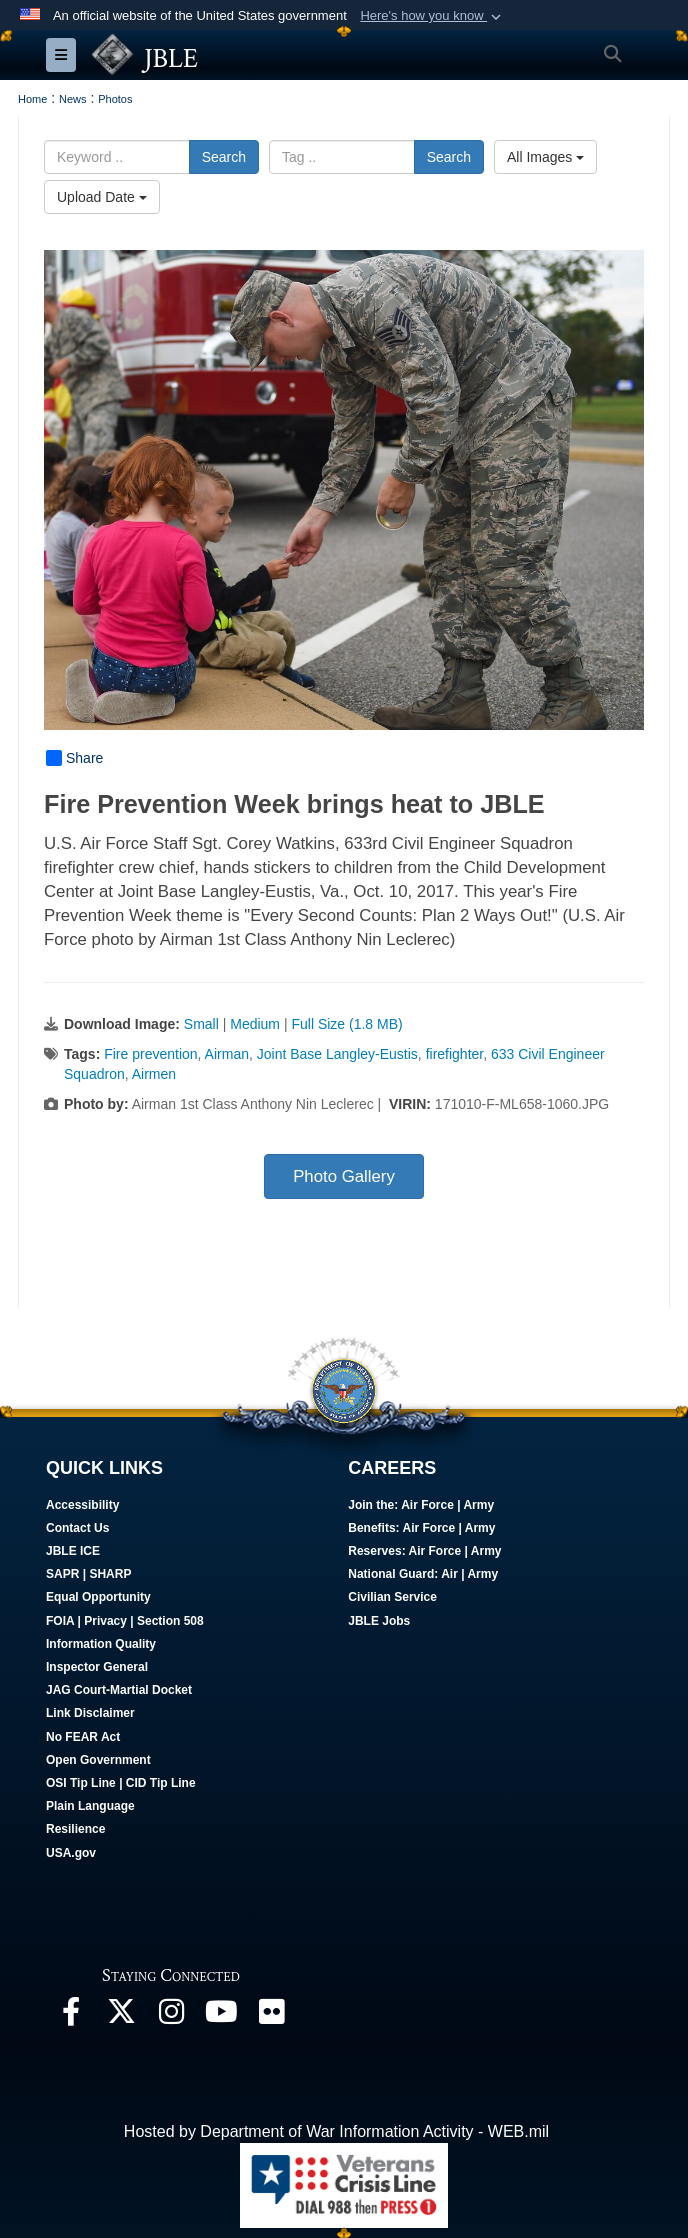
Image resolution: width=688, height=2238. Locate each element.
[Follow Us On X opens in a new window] (121, 2016)
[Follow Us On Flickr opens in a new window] (271, 2016)
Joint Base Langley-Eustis (337, 1054)
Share (74, 758)
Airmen (154, 1074)
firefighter (455, 1054)
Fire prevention (150, 1054)
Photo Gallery (344, 1176)
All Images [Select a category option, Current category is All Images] (545, 157)
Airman (227, 1054)
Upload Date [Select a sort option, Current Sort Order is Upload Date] (102, 197)
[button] (432, 16)
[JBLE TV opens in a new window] (221, 2016)
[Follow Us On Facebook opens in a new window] (71, 2016)
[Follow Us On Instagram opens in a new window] (171, 2016)
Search (224, 157)
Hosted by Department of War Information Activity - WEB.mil (336, 2131)
